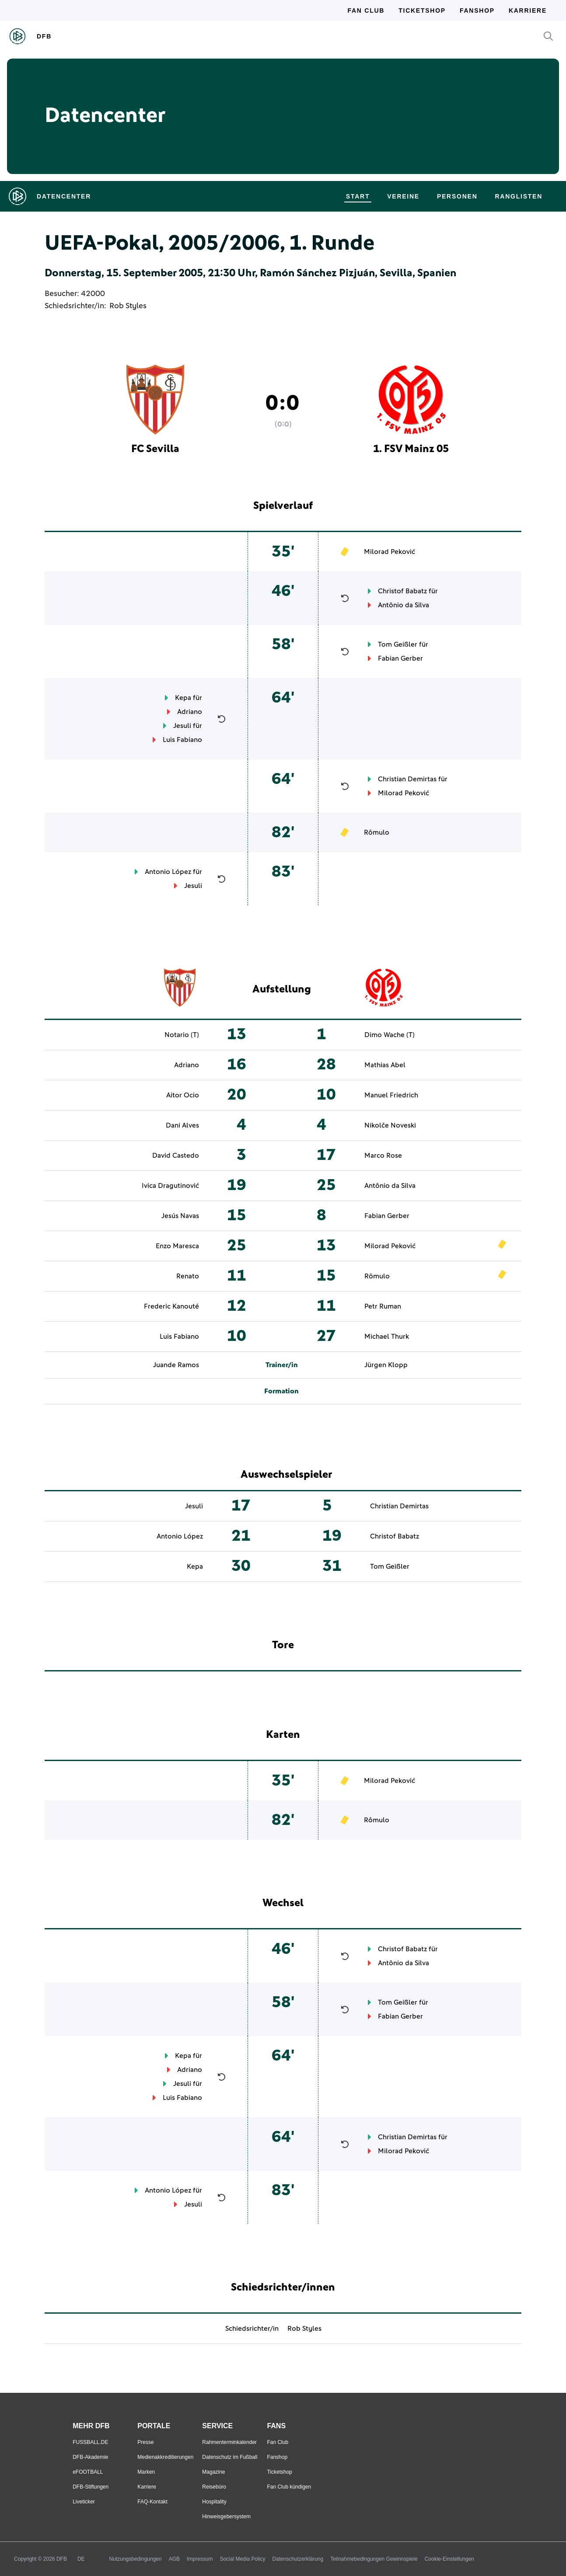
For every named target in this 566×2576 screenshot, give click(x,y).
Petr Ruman (382, 1306)
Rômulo (376, 832)
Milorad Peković (389, 551)
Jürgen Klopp (386, 1364)
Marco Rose (383, 1155)
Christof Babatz (402, 591)
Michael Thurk (386, 1336)
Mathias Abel (384, 1065)
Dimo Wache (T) (389, 1034)
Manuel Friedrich (391, 1095)
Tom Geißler (397, 644)
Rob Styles (128, 306)
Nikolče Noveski (390, 1125)
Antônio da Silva (403, 605)
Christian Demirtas (407, 779)
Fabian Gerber (400, 658)
